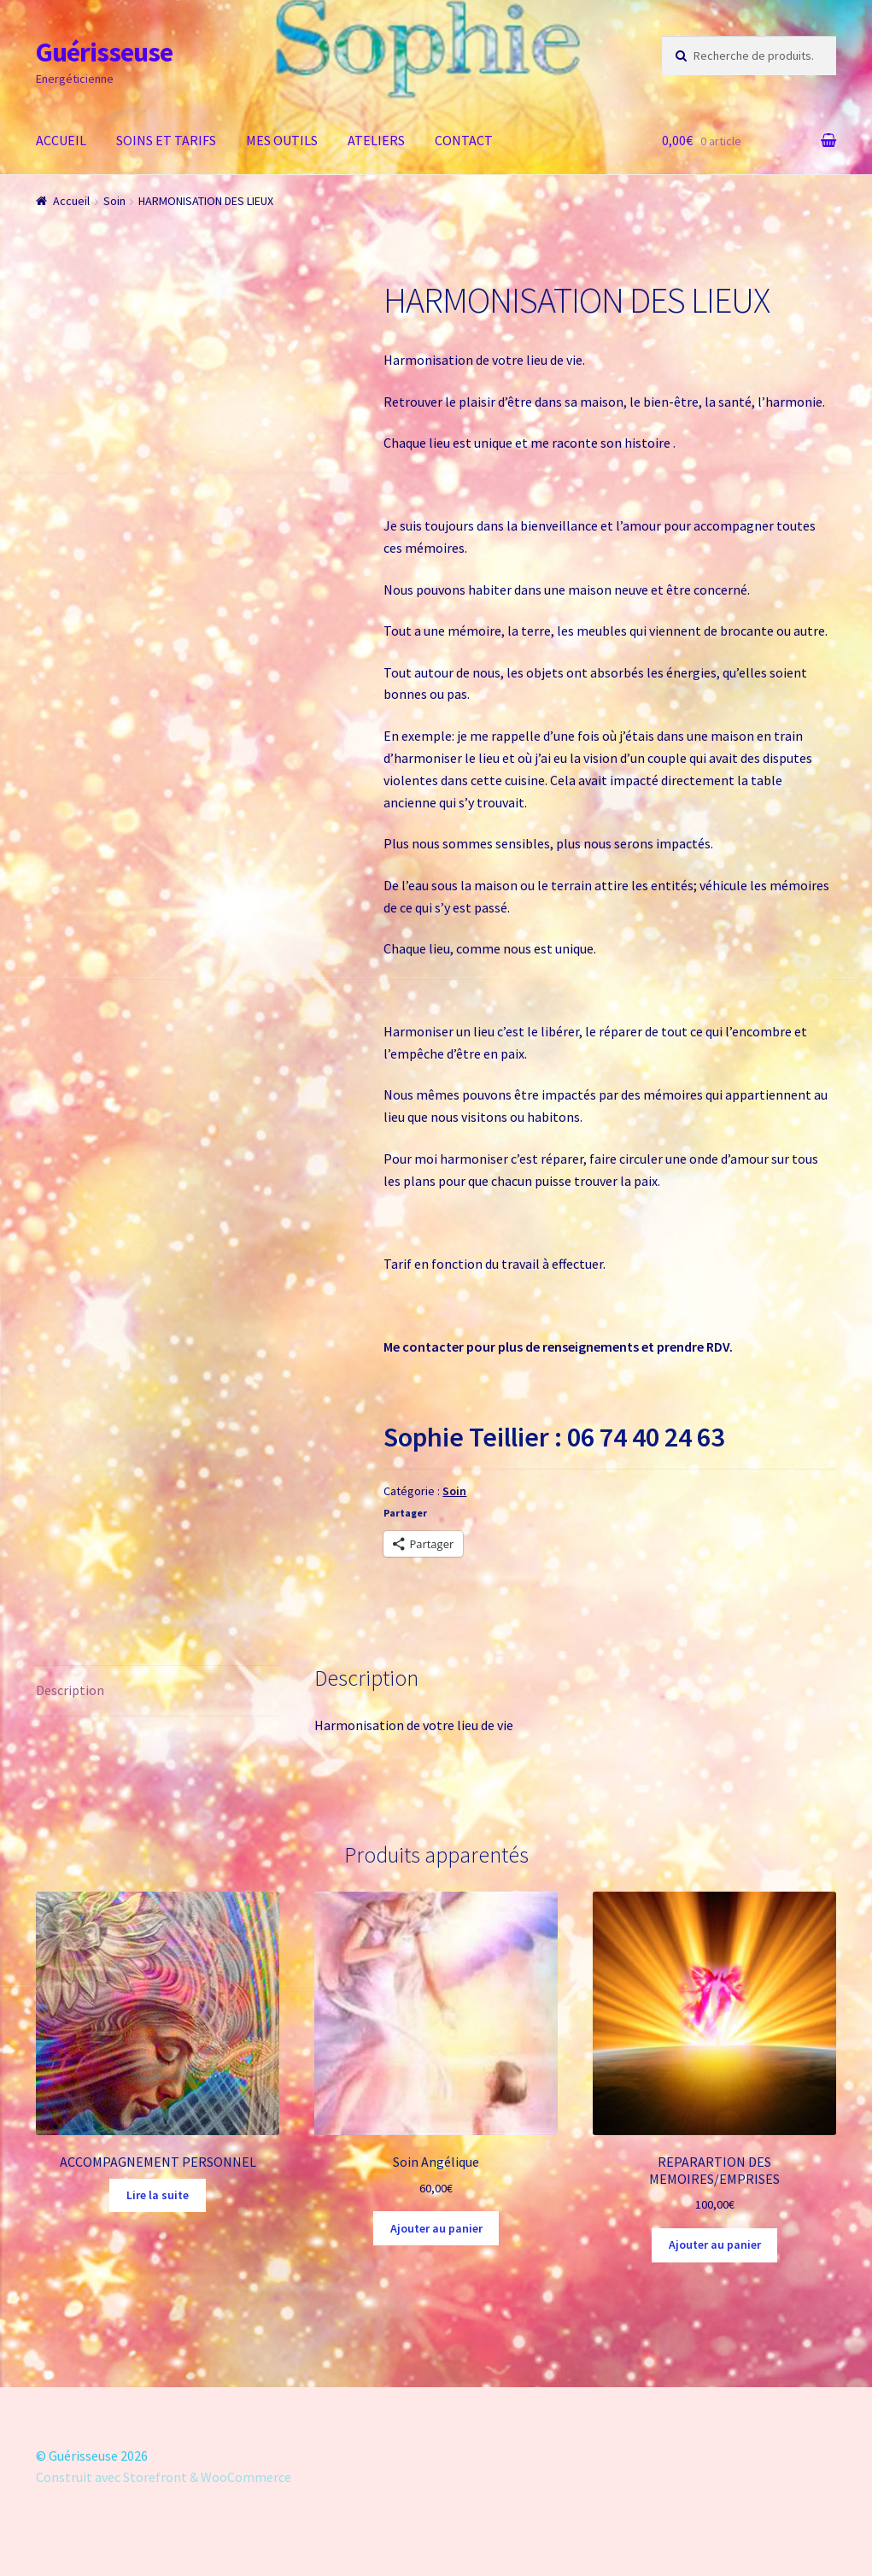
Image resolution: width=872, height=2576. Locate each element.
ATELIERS (376, 140)
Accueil (71, 200)
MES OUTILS (282, 140)
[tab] (157, 1691)
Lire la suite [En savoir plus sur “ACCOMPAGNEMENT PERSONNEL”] (157, 2195)
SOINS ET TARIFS (166, 140)
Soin (114, 200)
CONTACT (464, 140)
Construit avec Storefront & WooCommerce (163, 2476)
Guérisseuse (104, 52)
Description (70, 1690)
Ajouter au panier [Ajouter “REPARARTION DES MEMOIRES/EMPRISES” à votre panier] (715, 2244)
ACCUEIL (61, 140)
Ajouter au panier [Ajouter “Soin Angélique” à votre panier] (436, 2228)
